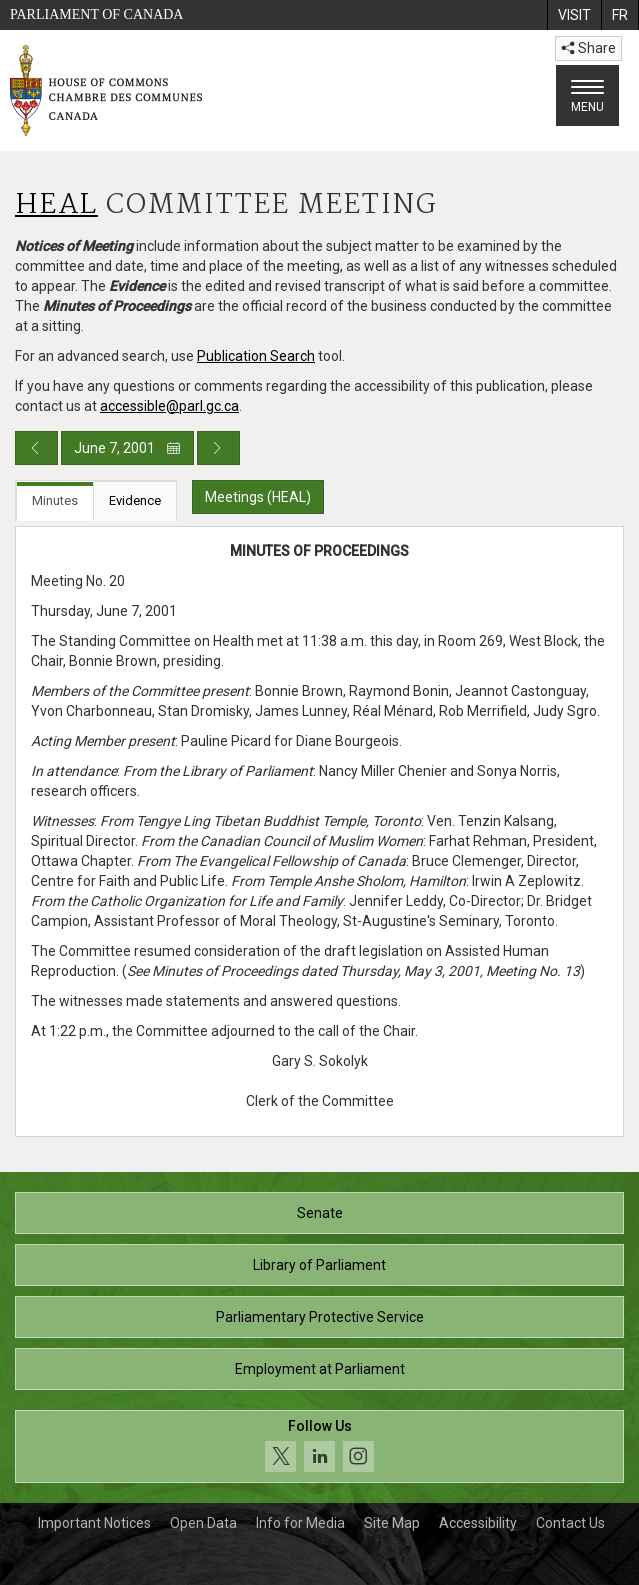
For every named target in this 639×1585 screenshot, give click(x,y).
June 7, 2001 (127, 448)
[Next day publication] (218, 448)
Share (588, 48)
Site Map (392, 1523)
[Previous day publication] (36, 448)
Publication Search (256, 356)
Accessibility (478, 1523)
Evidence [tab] (135, 500)
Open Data (203, 1523)
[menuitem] (574, 15)
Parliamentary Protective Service (320, 1317)
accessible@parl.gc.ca (169, 406)
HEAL (56, 205)
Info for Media (300, 1523)
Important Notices (94, 1523)
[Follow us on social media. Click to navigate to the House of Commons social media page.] (319, 1446)
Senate (320, 1213)
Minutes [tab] (55, 500)
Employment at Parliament (320, 1369)
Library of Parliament (319, 1265)
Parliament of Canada (96, 14)
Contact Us (570, 1523)
